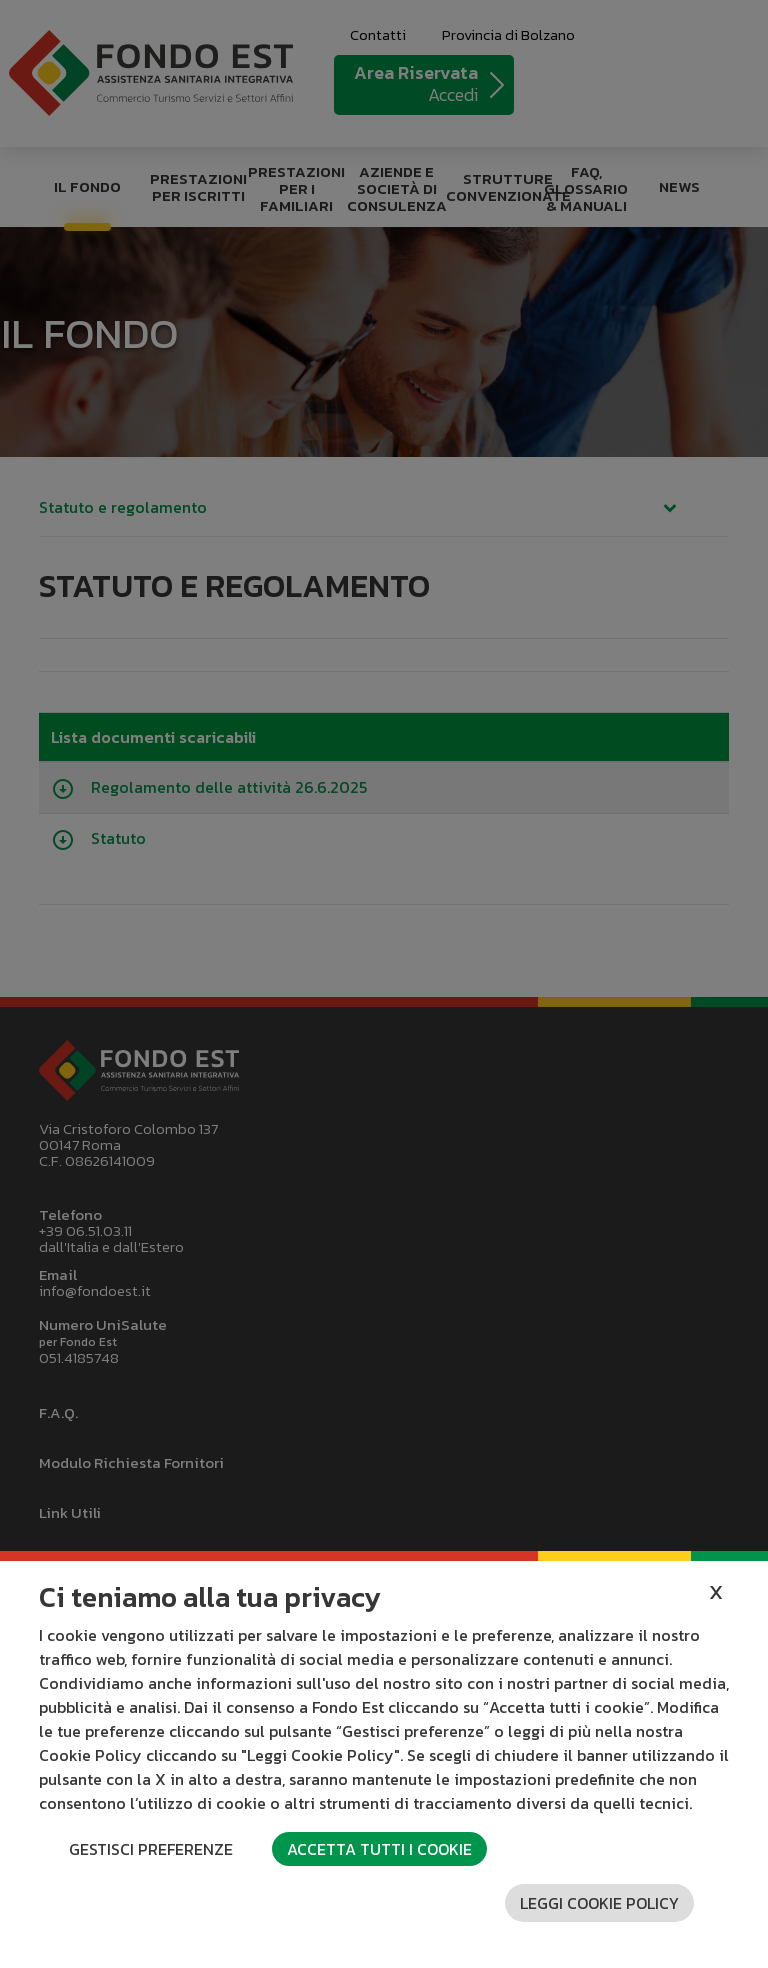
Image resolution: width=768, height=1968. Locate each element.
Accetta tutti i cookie (379, 1849)
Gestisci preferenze (151, 1849)
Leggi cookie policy (599, 1903)
